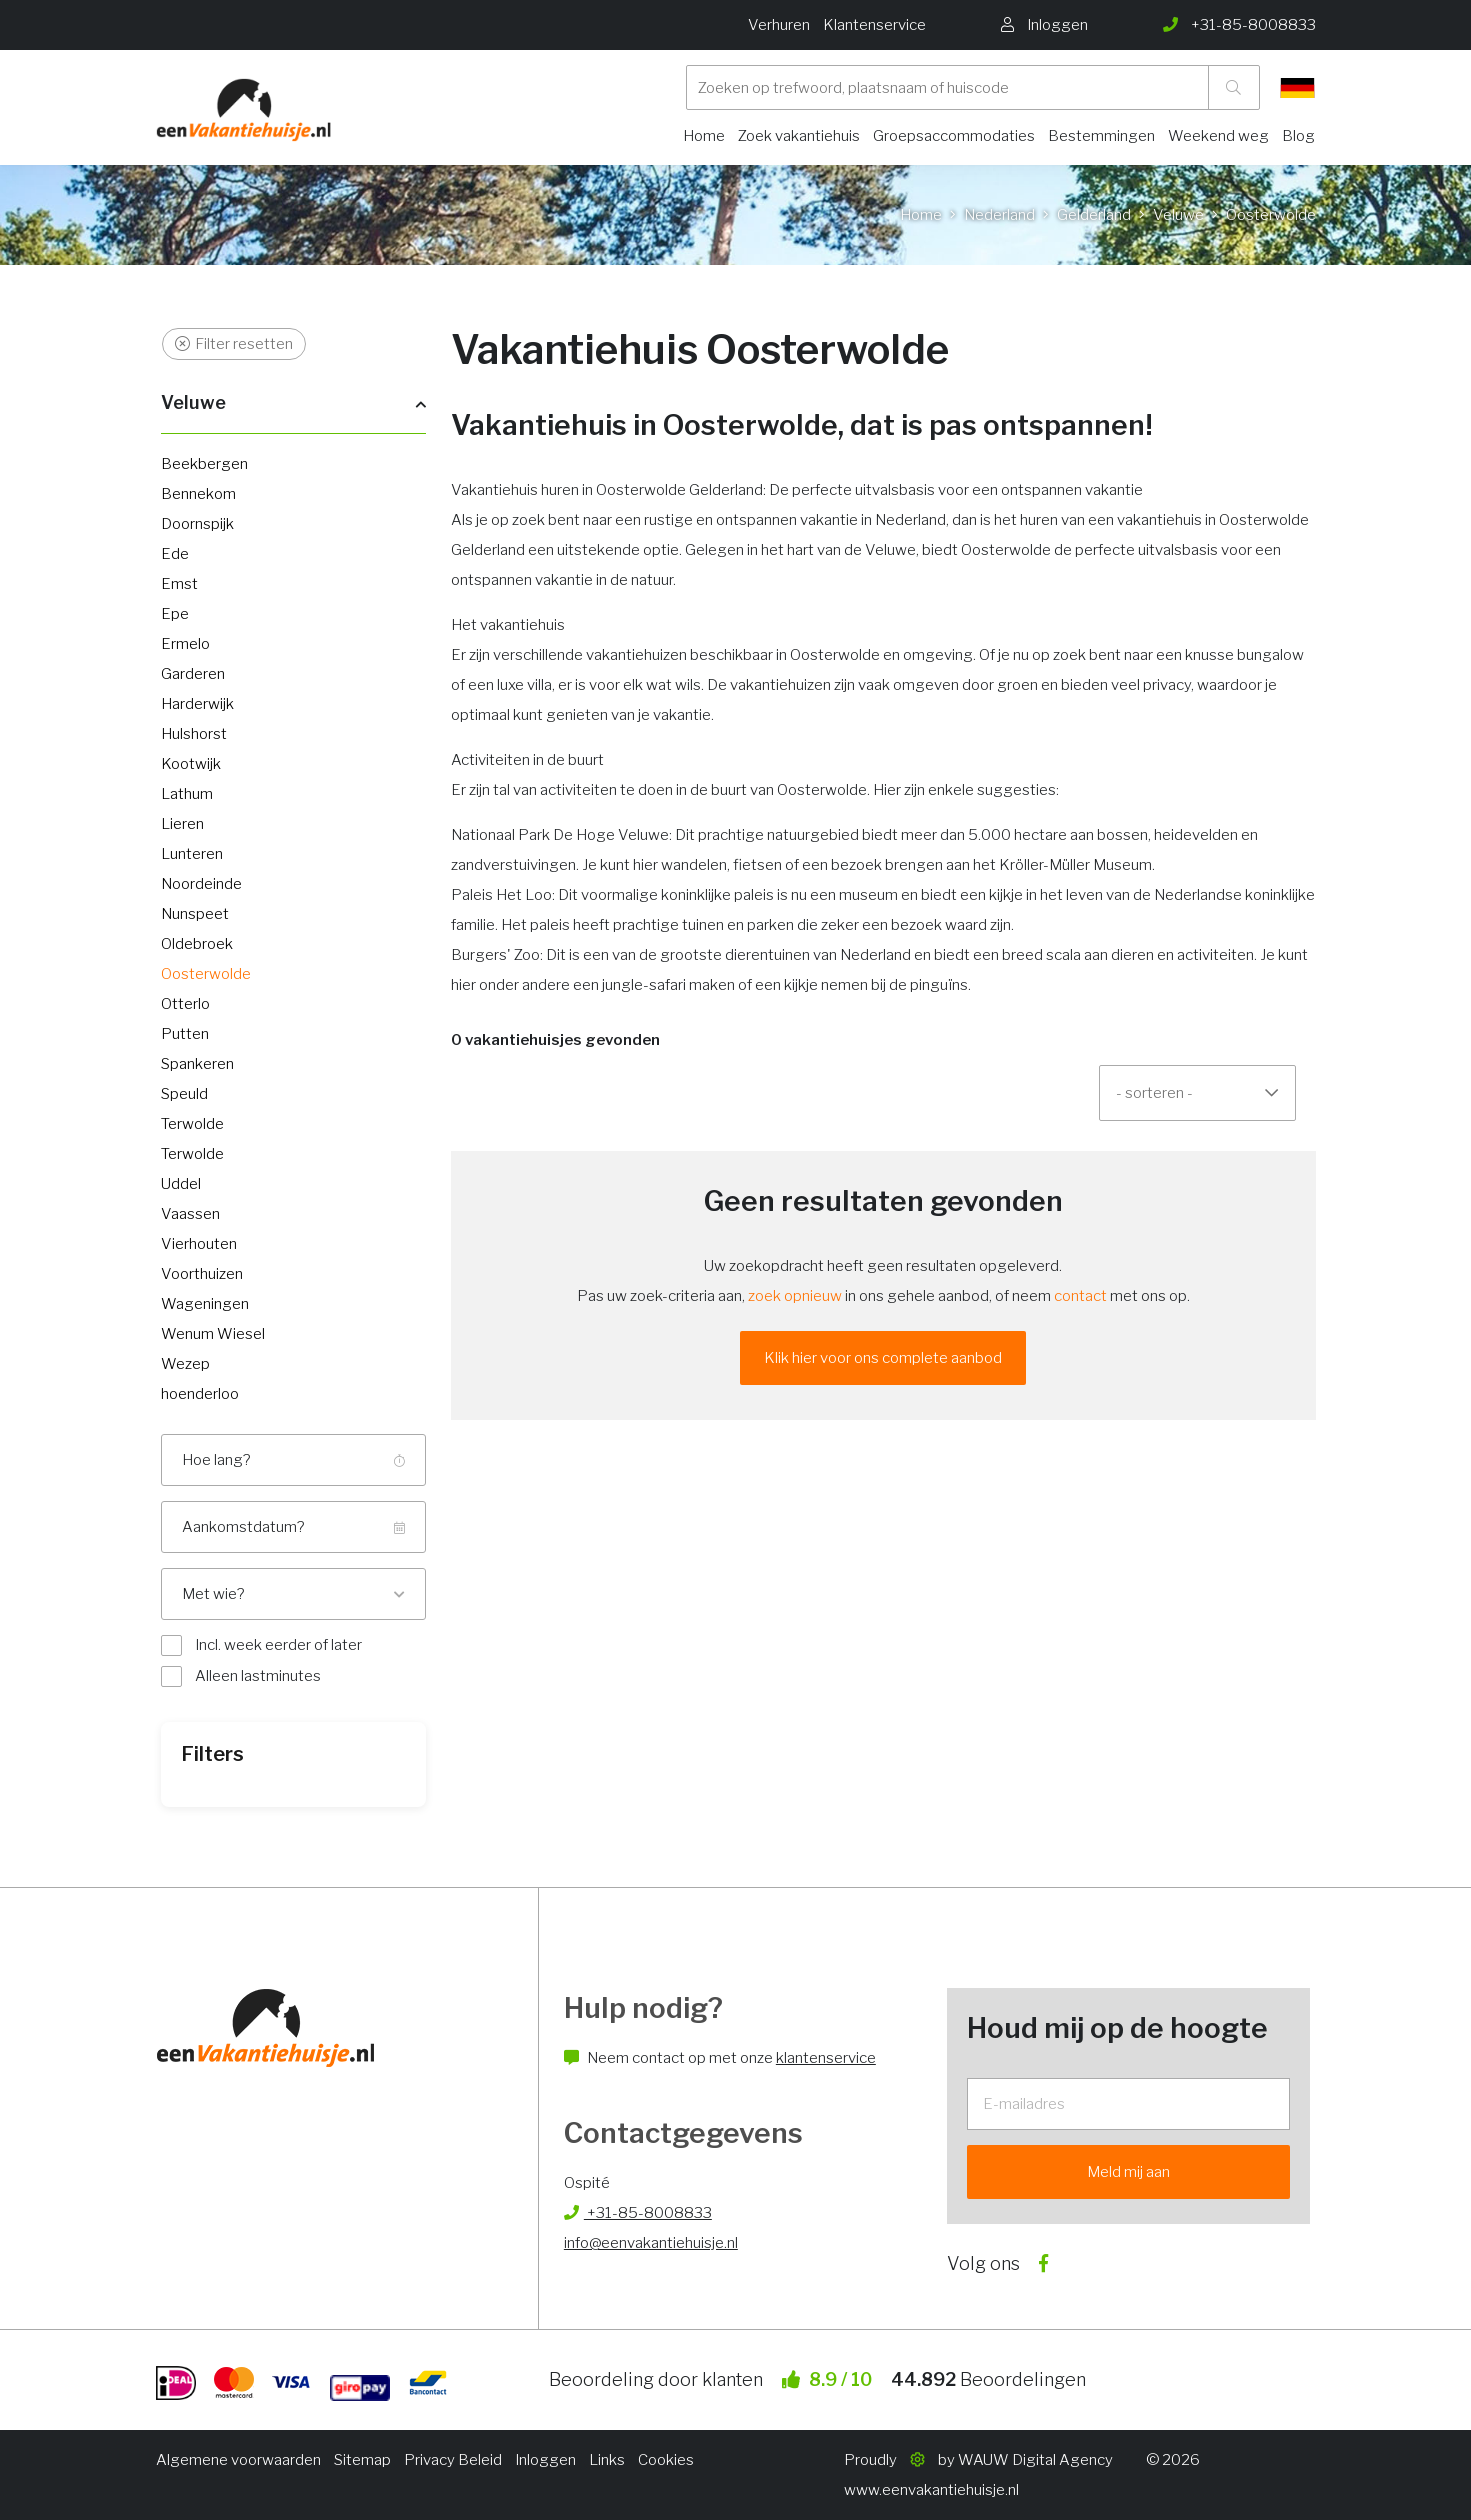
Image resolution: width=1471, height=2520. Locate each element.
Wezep (185, 1364)
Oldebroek (197, 944)
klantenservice (826, 2058)
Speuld (184, 1094)
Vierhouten (199, 1244)
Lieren (182, 824)
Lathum (187, 794)
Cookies (666, 2460)
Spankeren (197, 1064)
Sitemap (362, 2460)
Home (704, 136)
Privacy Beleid (453, 2460)
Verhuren (779, 25)
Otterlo (185, 1004)
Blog (1298, 136)
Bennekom (198, 494)
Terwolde (192, 1124)
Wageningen (205, 1304)
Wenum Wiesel (213, 1334)
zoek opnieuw (795, 1296)
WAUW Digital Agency (1035, 2460)
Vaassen (190, 1214)
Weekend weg (1218, 136)
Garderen (193, 674)
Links (607, 2460)
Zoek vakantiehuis (799, 136)
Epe (175, 614)
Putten (185, 1034)
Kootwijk (191, 764)
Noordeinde (201, 884)
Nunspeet (195, 914)
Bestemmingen (1101, 136)
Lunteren (192, 854)
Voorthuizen (202, 1274)
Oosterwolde (206, 974)
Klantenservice (874, 25)
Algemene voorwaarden (238, 2460)
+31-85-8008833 (638, 2213)
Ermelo (185, 644)
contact (1080, 1296)
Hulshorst (194, 734)
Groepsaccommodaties (954, 136)
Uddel (181, 1184)
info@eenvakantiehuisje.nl (651, 2243)
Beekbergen (204, 464)
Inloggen (545, 2460)
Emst (179, 584)
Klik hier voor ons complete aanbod (883, 1358)
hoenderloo (200, 1394)
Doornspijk (197, 524)
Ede (175, 554)
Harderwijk (197, 704)
